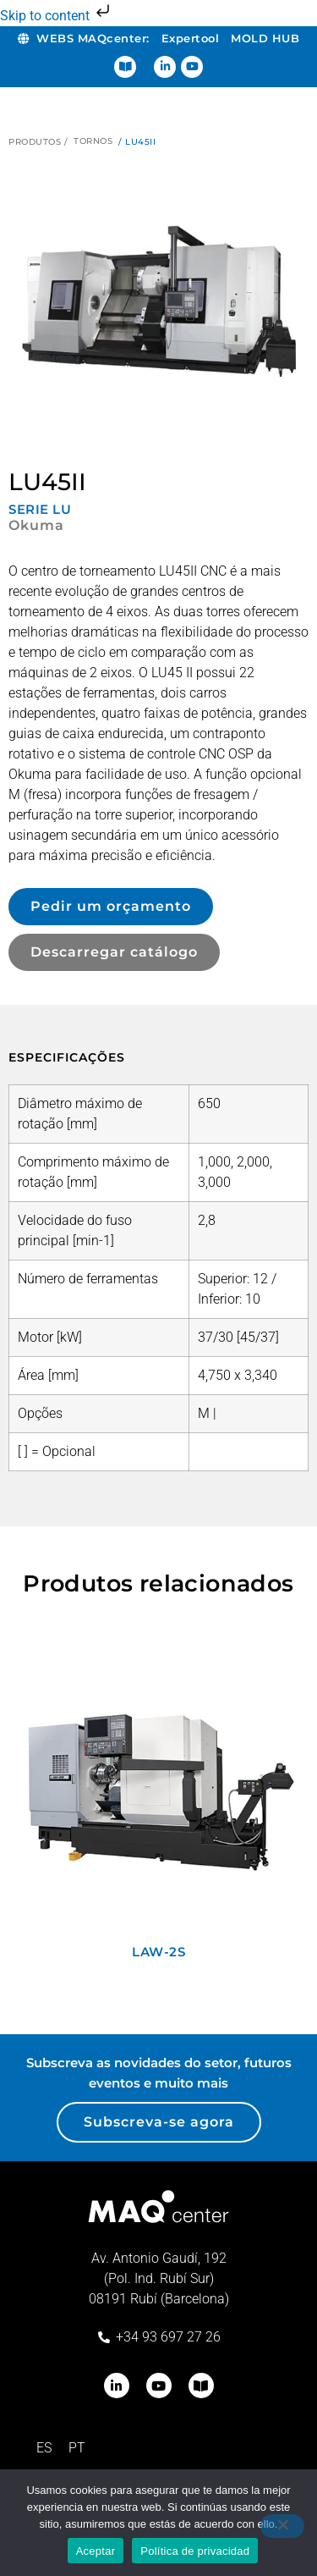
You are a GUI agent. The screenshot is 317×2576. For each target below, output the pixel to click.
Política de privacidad (194, 2551)
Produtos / (38, 141)
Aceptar (96, 2551)
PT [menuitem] (76, 2448)
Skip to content (56, 16)
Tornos (93, 140)
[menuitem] (44, 2448)
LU (61, 509)
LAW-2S (158, 1952)
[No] (282, 2526)
